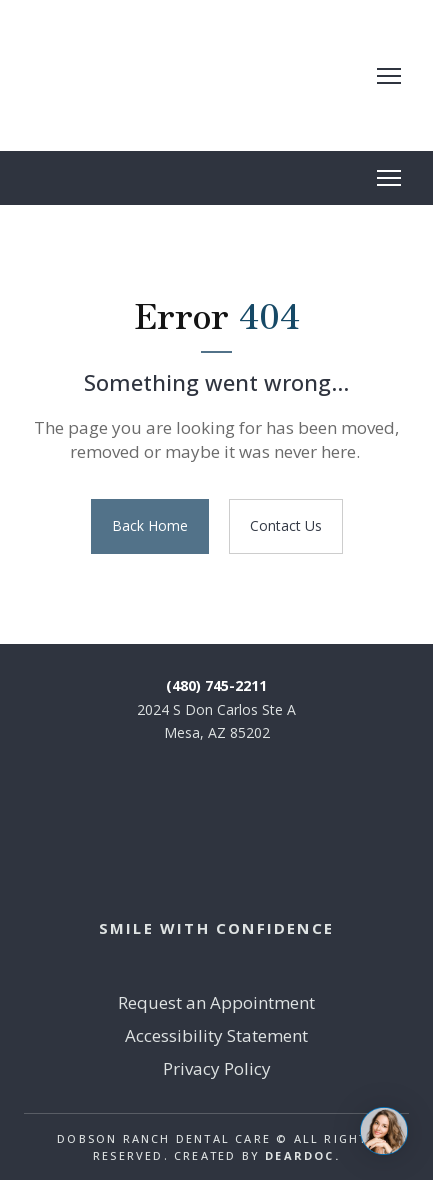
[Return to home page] (183, 75)
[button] (150, 526)
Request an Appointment (216, 1002)
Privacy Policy (217, 1068)
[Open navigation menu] (389, 76)
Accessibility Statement (216, 1035)
